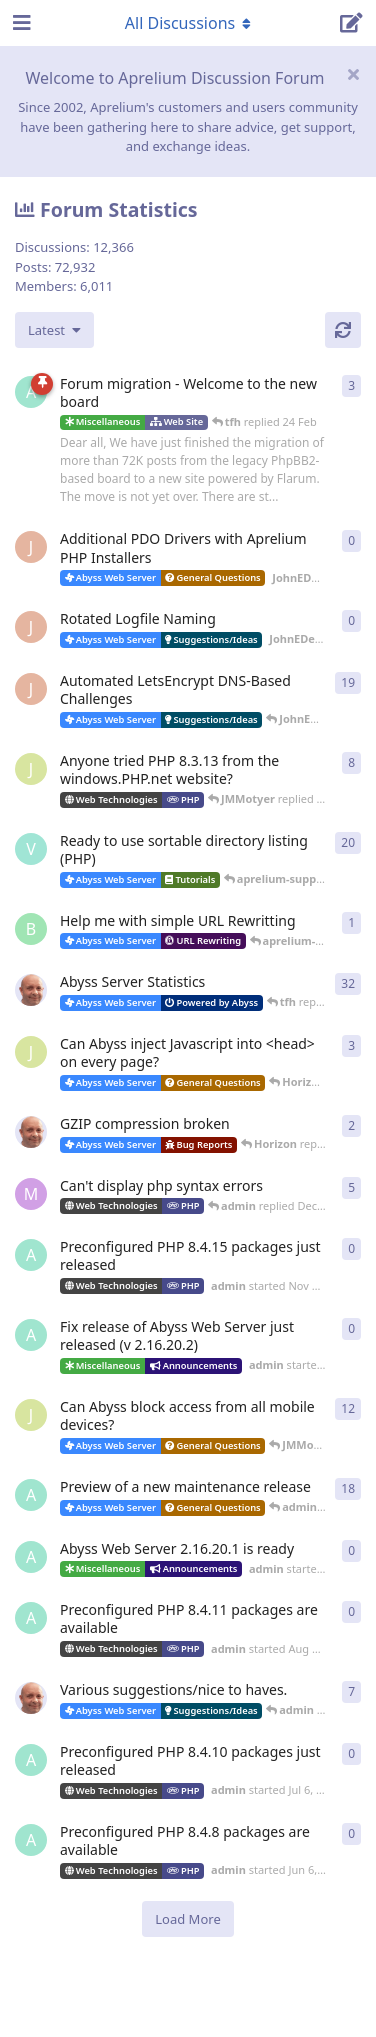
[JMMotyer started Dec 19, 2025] (31, 1052)
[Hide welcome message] (353, 74)
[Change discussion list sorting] (54, 330)
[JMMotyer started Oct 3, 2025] (31, 1415)
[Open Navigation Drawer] (20, 23)
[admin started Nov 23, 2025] (31, 1255)
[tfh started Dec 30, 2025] (31, 1132)
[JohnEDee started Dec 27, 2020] (31, 689)
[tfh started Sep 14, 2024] (31, 1698)
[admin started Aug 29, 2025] (31, 1495)
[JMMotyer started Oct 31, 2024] (31, 769)
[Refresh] (343, 330)
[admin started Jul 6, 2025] (31, 1760)
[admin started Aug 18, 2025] (31, 1618)
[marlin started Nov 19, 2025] (31, 1194)
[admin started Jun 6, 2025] (31, 1840)
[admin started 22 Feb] (31, 392)
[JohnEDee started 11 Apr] (31, 547)
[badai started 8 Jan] (31, 929)
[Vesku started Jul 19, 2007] (31, 849)
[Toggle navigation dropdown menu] (188, 23)
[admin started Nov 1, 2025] (31, 1335)
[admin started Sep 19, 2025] (31, 1557)
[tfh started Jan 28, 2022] (31, 990)
